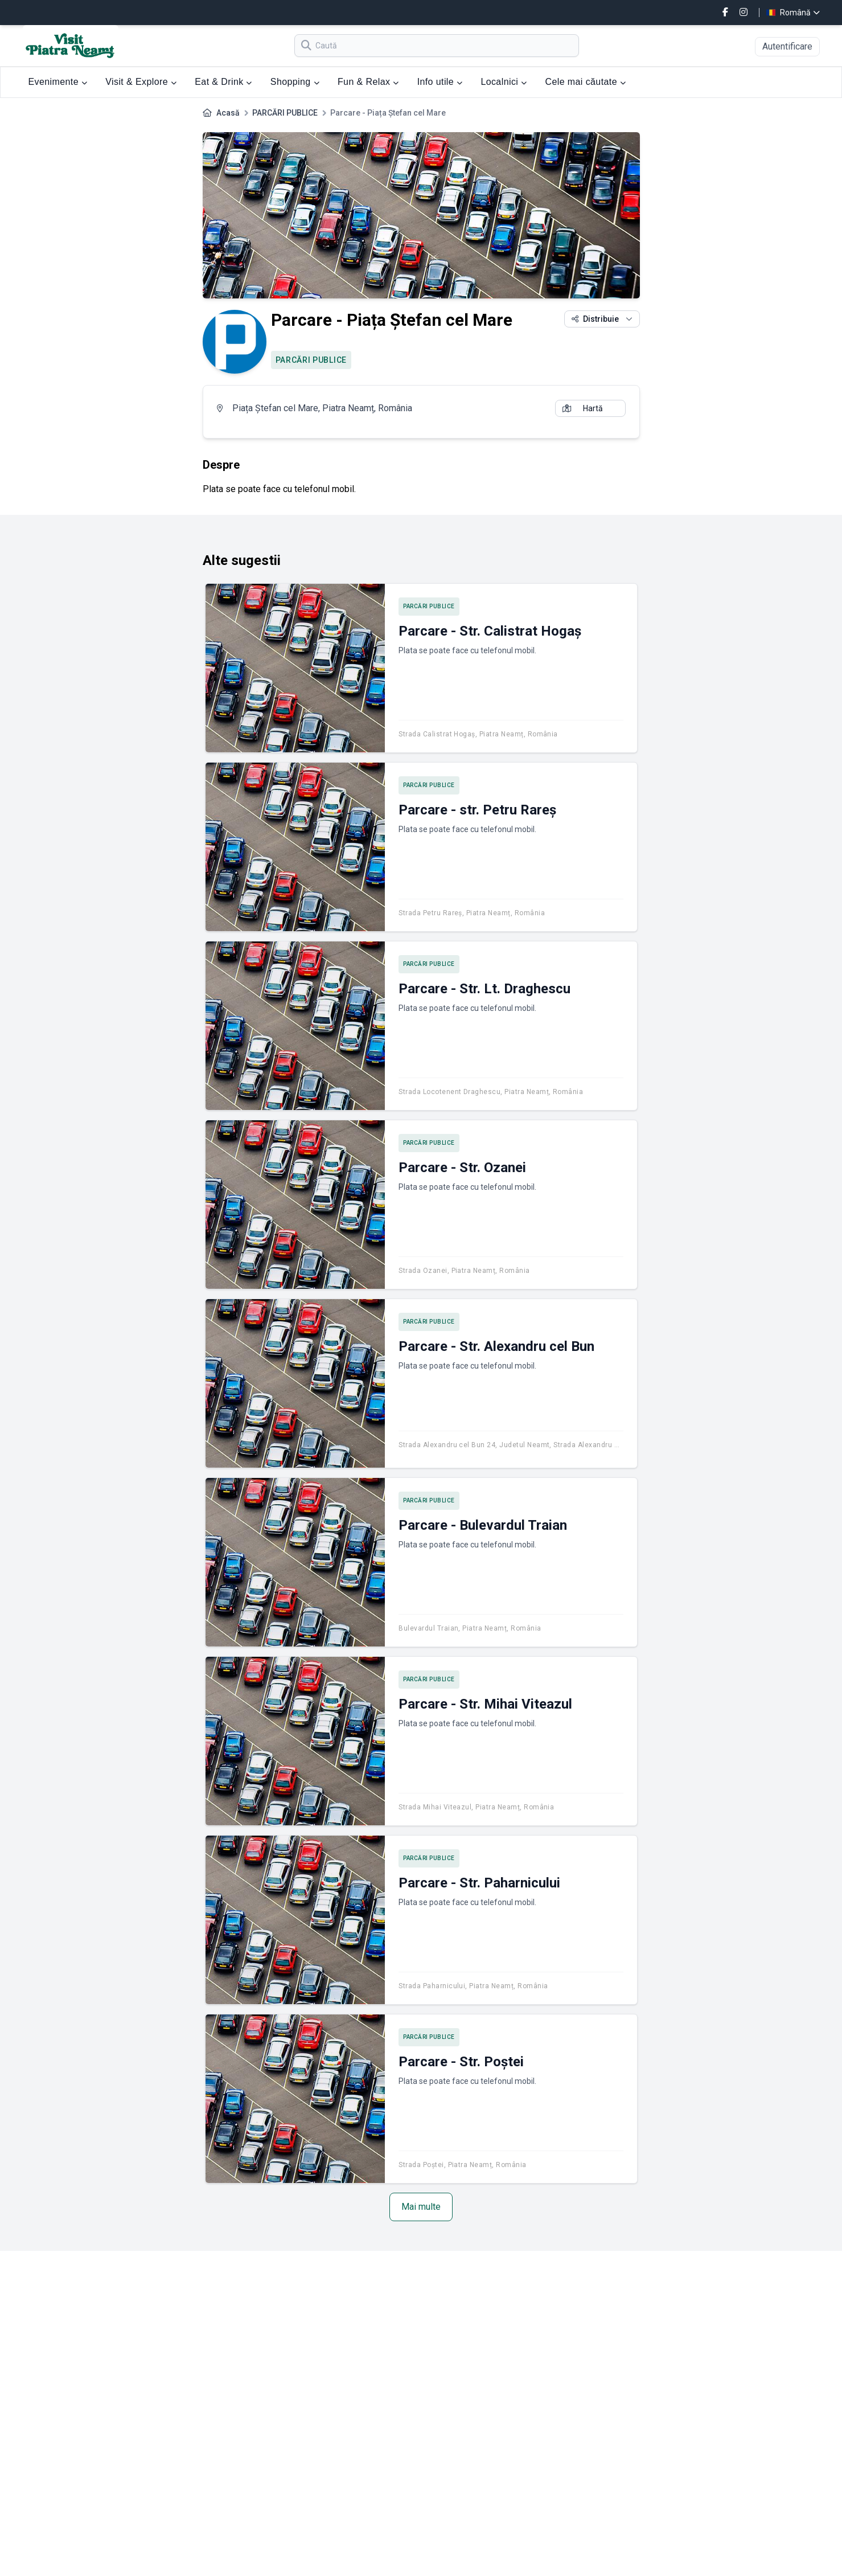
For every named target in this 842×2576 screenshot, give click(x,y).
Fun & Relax (368, 82)
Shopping (294, 82)
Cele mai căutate (585, 82)
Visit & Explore (140, 82)
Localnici (503, 82)
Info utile (440, 82)
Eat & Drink (223, 82)
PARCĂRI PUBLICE (285, 112)
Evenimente (58, 82)
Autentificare (787, 46)
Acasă (228, 112)
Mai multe (421, 2206)
